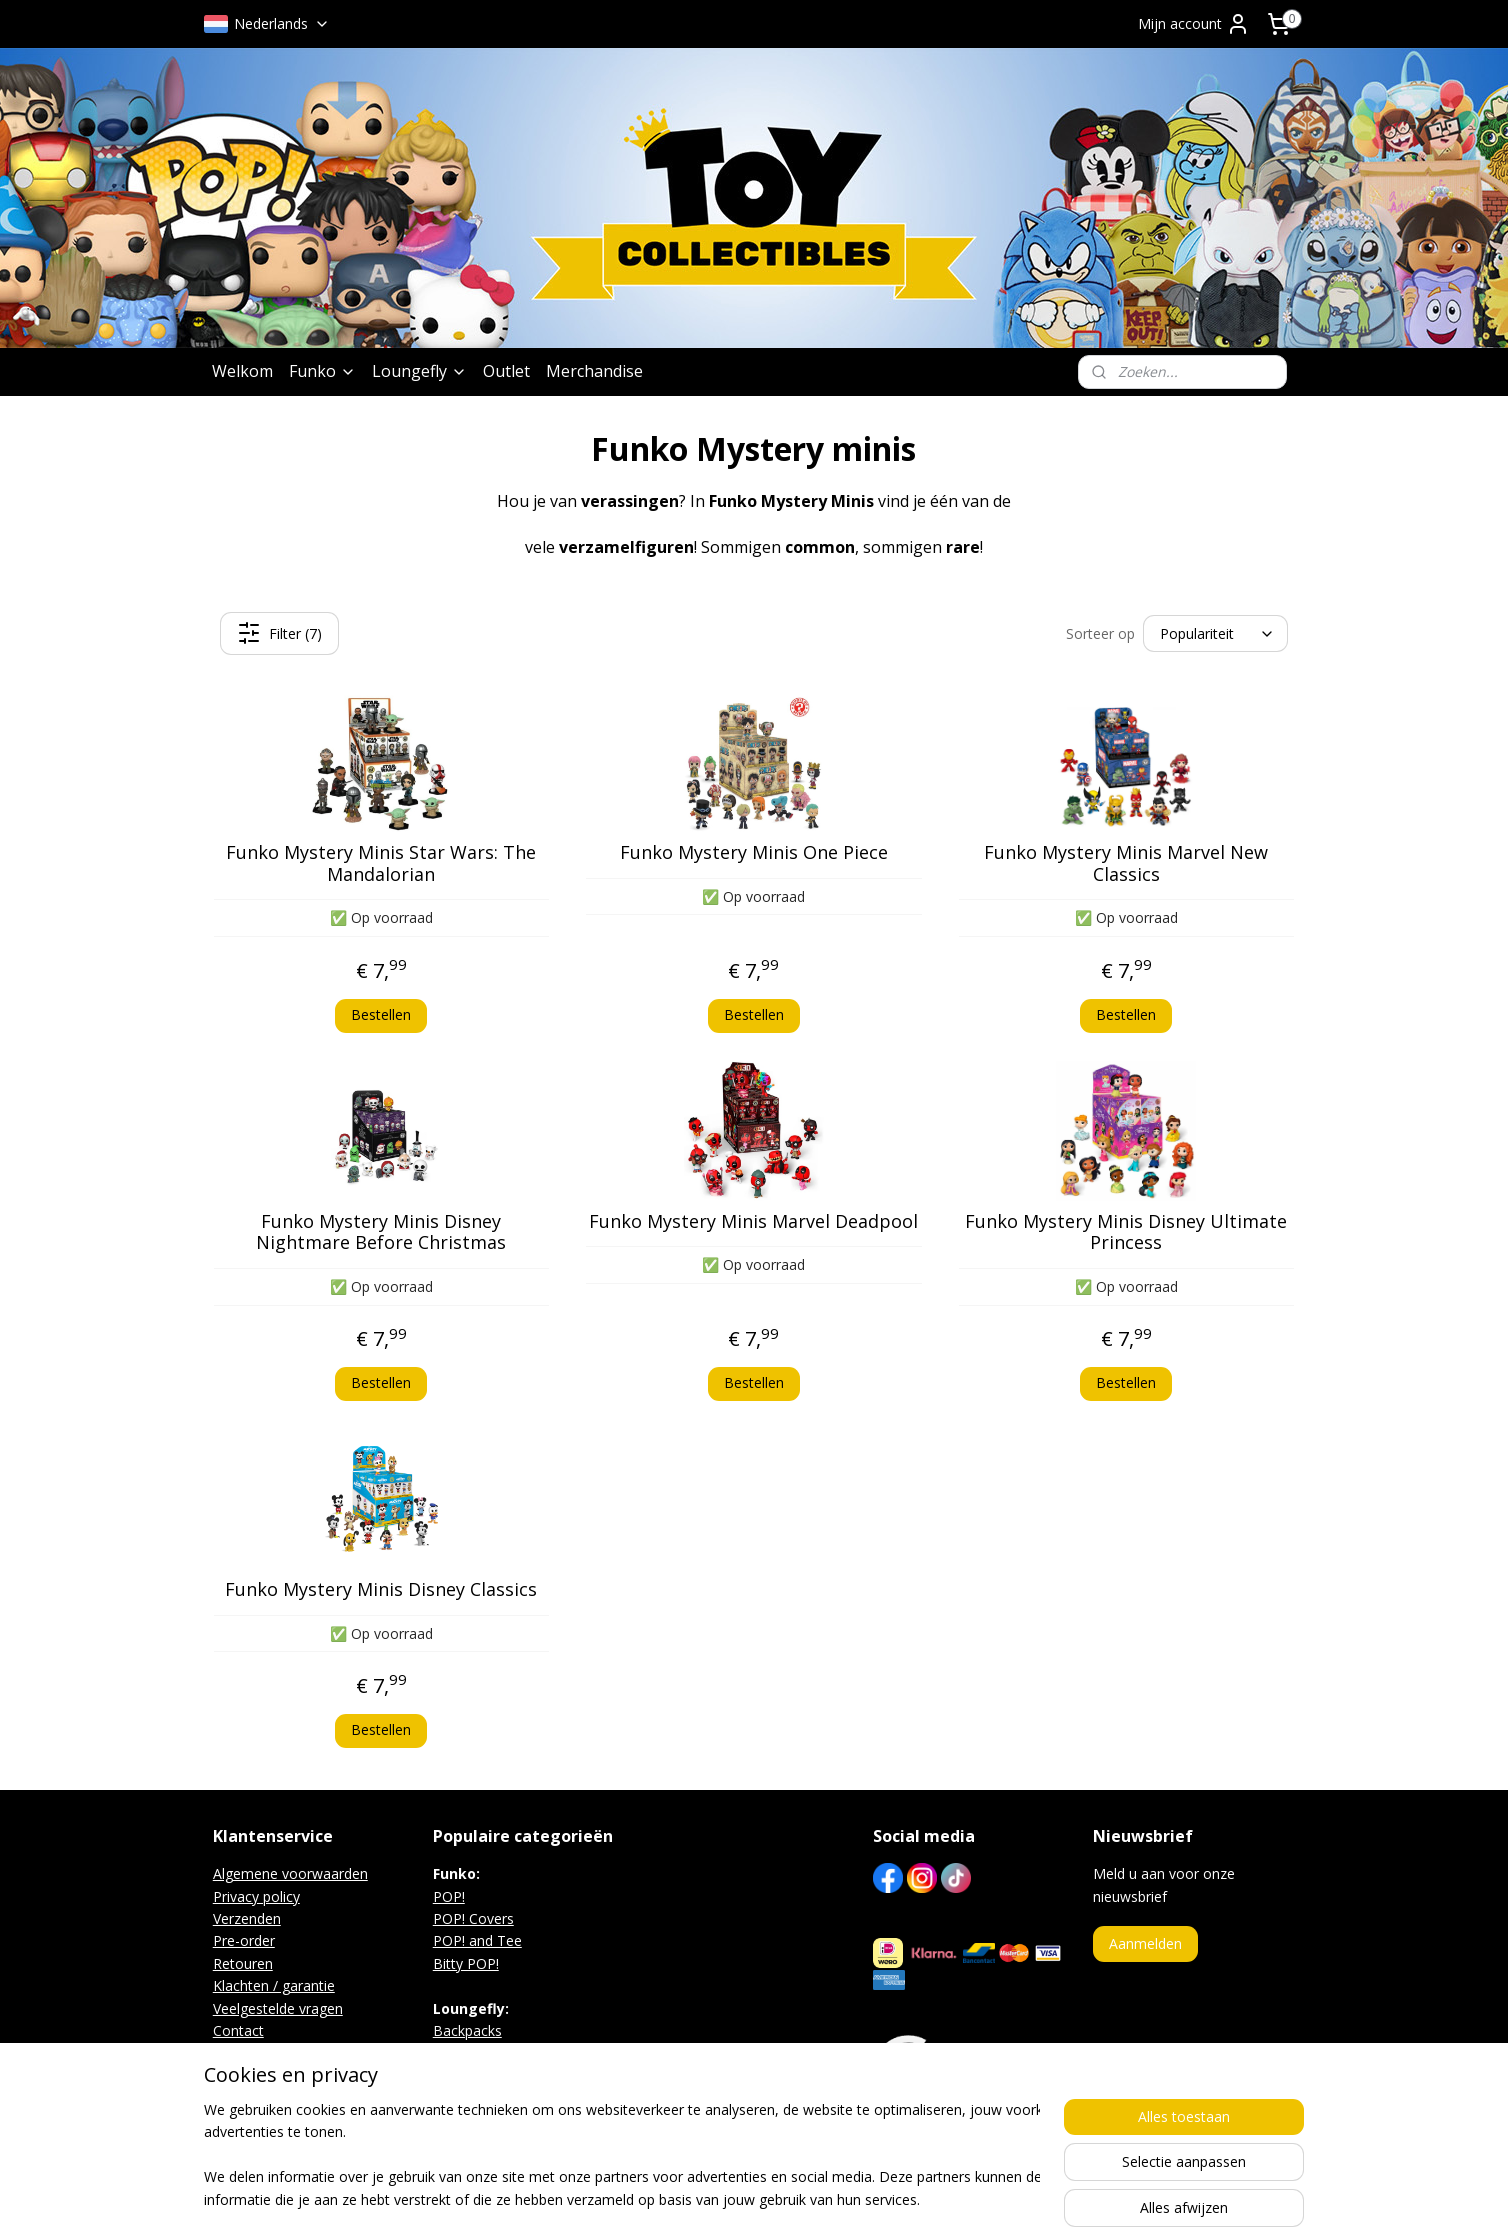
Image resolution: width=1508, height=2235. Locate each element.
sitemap (683, 2198)
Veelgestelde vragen (278, 2008)
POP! (449, 1896)
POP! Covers (473, 1918)
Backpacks (467, 2030)
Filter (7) (279, 633)
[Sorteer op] (1215, 633)
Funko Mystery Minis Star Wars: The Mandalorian (381, 863)
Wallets (456, 2075)
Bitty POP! (466, 1963)
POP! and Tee (477, 1940)
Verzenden (247, 1918)
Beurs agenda (258, 2052)
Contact (238, 2030)
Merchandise (594, 371)
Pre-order (244, 1940)
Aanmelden (1145, 1943)
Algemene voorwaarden (290, 1873)
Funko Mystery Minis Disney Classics (381, 1590)
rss (725, 2198)
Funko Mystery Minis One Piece (754, 853)
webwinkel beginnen (802, 2198)
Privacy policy (256, 1896)
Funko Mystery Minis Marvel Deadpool (753, 1222)
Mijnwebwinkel (976, 2198)
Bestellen (381, 1014)
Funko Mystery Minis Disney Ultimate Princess (1127, 1232)
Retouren (243, 1963)
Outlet (506, 371)
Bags (449, 2052)
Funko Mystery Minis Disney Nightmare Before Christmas (381, 1232)
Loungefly (419, 371)
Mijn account (1194, 24)
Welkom (242, 371)
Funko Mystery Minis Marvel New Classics (1127, 863)
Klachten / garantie (274, 1985)
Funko (322, 371)
